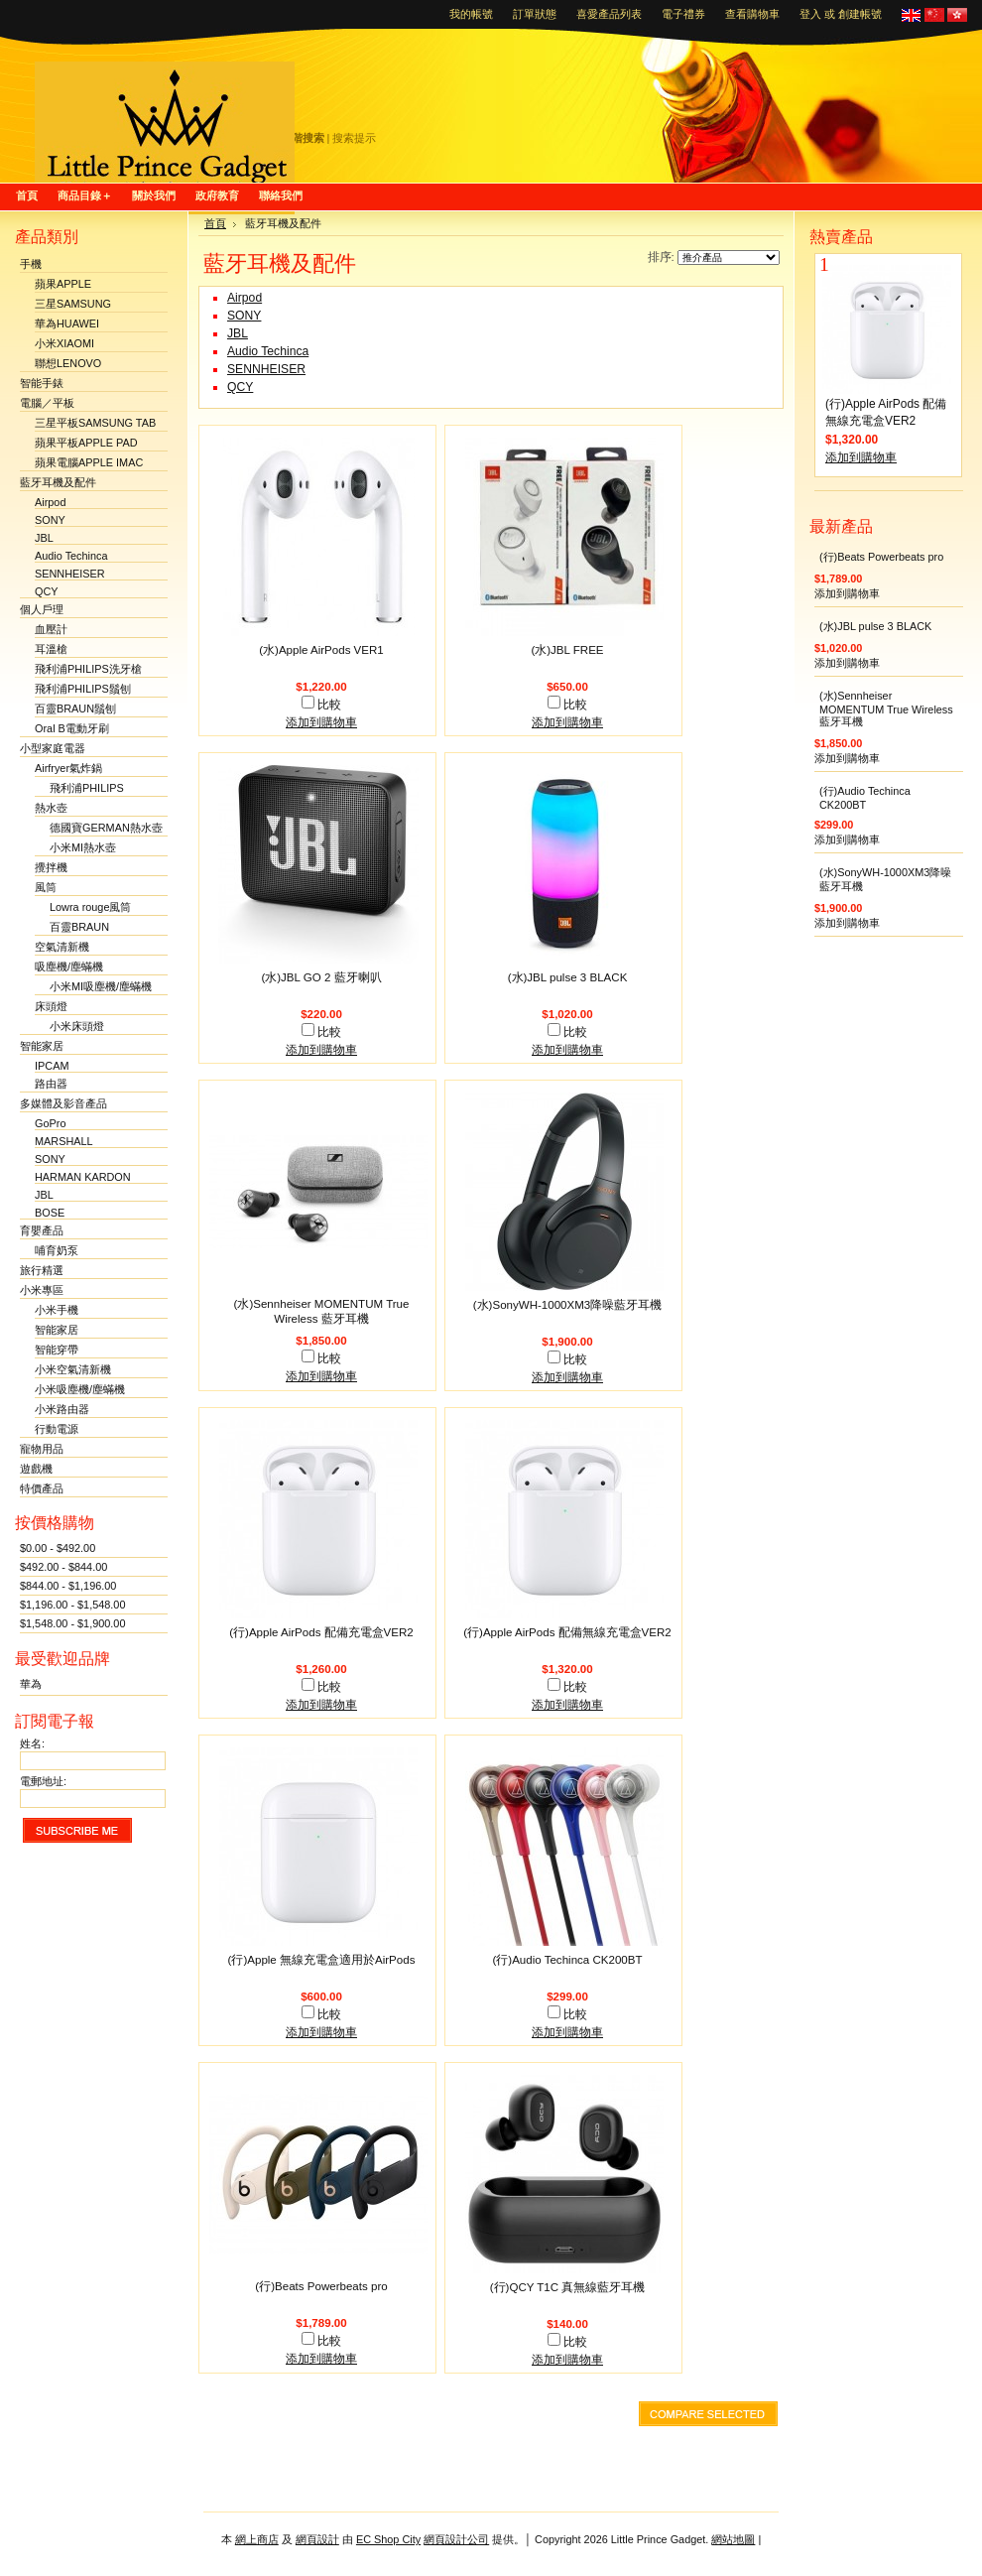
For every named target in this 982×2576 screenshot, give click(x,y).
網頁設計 (317, 2539)
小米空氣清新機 (73, 1369)
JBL (44, 538)
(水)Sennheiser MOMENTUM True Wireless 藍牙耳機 (886, 708)
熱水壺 (51, 808)
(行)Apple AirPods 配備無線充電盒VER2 (567, 1632)
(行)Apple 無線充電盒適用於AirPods (322, 1960)
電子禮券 (683, 14)
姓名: (32, 1743)
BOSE (49, 1213)
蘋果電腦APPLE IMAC (89, 462)
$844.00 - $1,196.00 (68, 1586)
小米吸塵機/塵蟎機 (80, 1389)
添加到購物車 (321, 722)
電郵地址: (43, 1781)
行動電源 (56, 1429)
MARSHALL (64, 1141)
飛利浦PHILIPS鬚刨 (83, 689)
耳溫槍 (51, 649)
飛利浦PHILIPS (87, 788)
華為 (31, 1684)
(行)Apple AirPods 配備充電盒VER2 (321, 1632)
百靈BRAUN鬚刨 (75, 708)
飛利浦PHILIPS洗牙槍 (88, 669)
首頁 (215, 223)
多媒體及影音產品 (63, 1103)
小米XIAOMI (64, 343)
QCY (47, 591)
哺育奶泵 (56, 1250)
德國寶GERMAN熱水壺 (106, 828)
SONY (50, 520)
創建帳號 (860, 14)
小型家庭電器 (52, 748)
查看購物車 (752, 14)
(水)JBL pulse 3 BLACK (568, 977)
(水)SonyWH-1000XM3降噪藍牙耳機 (568, 1305)
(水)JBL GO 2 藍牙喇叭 (321, 977)
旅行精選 (41, 1270)
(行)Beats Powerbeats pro (321, 2286)
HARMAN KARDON (83, 1177)
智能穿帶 (56, 1349)
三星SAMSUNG (73, 304)
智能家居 (41, 1046)
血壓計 (51, 629)
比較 (329, 704)
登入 (810, 14)
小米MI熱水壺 (83, 847)
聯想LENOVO (68, 363)
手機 (31, 264)
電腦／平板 (47, 403)
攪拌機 (51, 867)
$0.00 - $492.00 (57, 1548)
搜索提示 (354, 138)
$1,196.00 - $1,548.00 (72, 1604)
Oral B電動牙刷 (72, 728)
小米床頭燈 (77, 1026)
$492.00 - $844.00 (63, 1567)
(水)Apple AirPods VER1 (321, 650)
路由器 (51, 1084)
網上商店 (257, 2539)
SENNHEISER (70, 574)
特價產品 (41, 1488)
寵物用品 (41, 1449)
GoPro (50, 1123)
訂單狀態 (534, 14)
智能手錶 (41, 383)
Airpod (50, 502)
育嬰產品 (41, 1230)
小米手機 (56, 1310)
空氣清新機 (62, 947)
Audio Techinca (71, 556)
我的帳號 (471, 14)
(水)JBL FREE (567, 650)
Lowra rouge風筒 (90, 907)
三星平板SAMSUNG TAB (95, 423)
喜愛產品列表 (609, 14)
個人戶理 (41, 609)
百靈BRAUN (79, 927)
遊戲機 (36, 1469)
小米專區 (41, 1290)
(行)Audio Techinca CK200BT (567, 1960)
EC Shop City (388, 2539)
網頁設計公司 (456, 2539)
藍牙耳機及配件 (58, 482)
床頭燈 (51, 1006)
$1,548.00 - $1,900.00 (72, 1623)
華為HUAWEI (67, 323)
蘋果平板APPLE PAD (86, 443)
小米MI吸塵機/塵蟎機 (101, 986)
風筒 (46, 887)
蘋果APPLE (63, 284)
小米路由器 (62, 1409)
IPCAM (51, 1066)
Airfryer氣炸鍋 (68, 768)
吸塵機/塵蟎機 (69, 966)
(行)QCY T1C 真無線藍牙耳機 (568, 2287)
